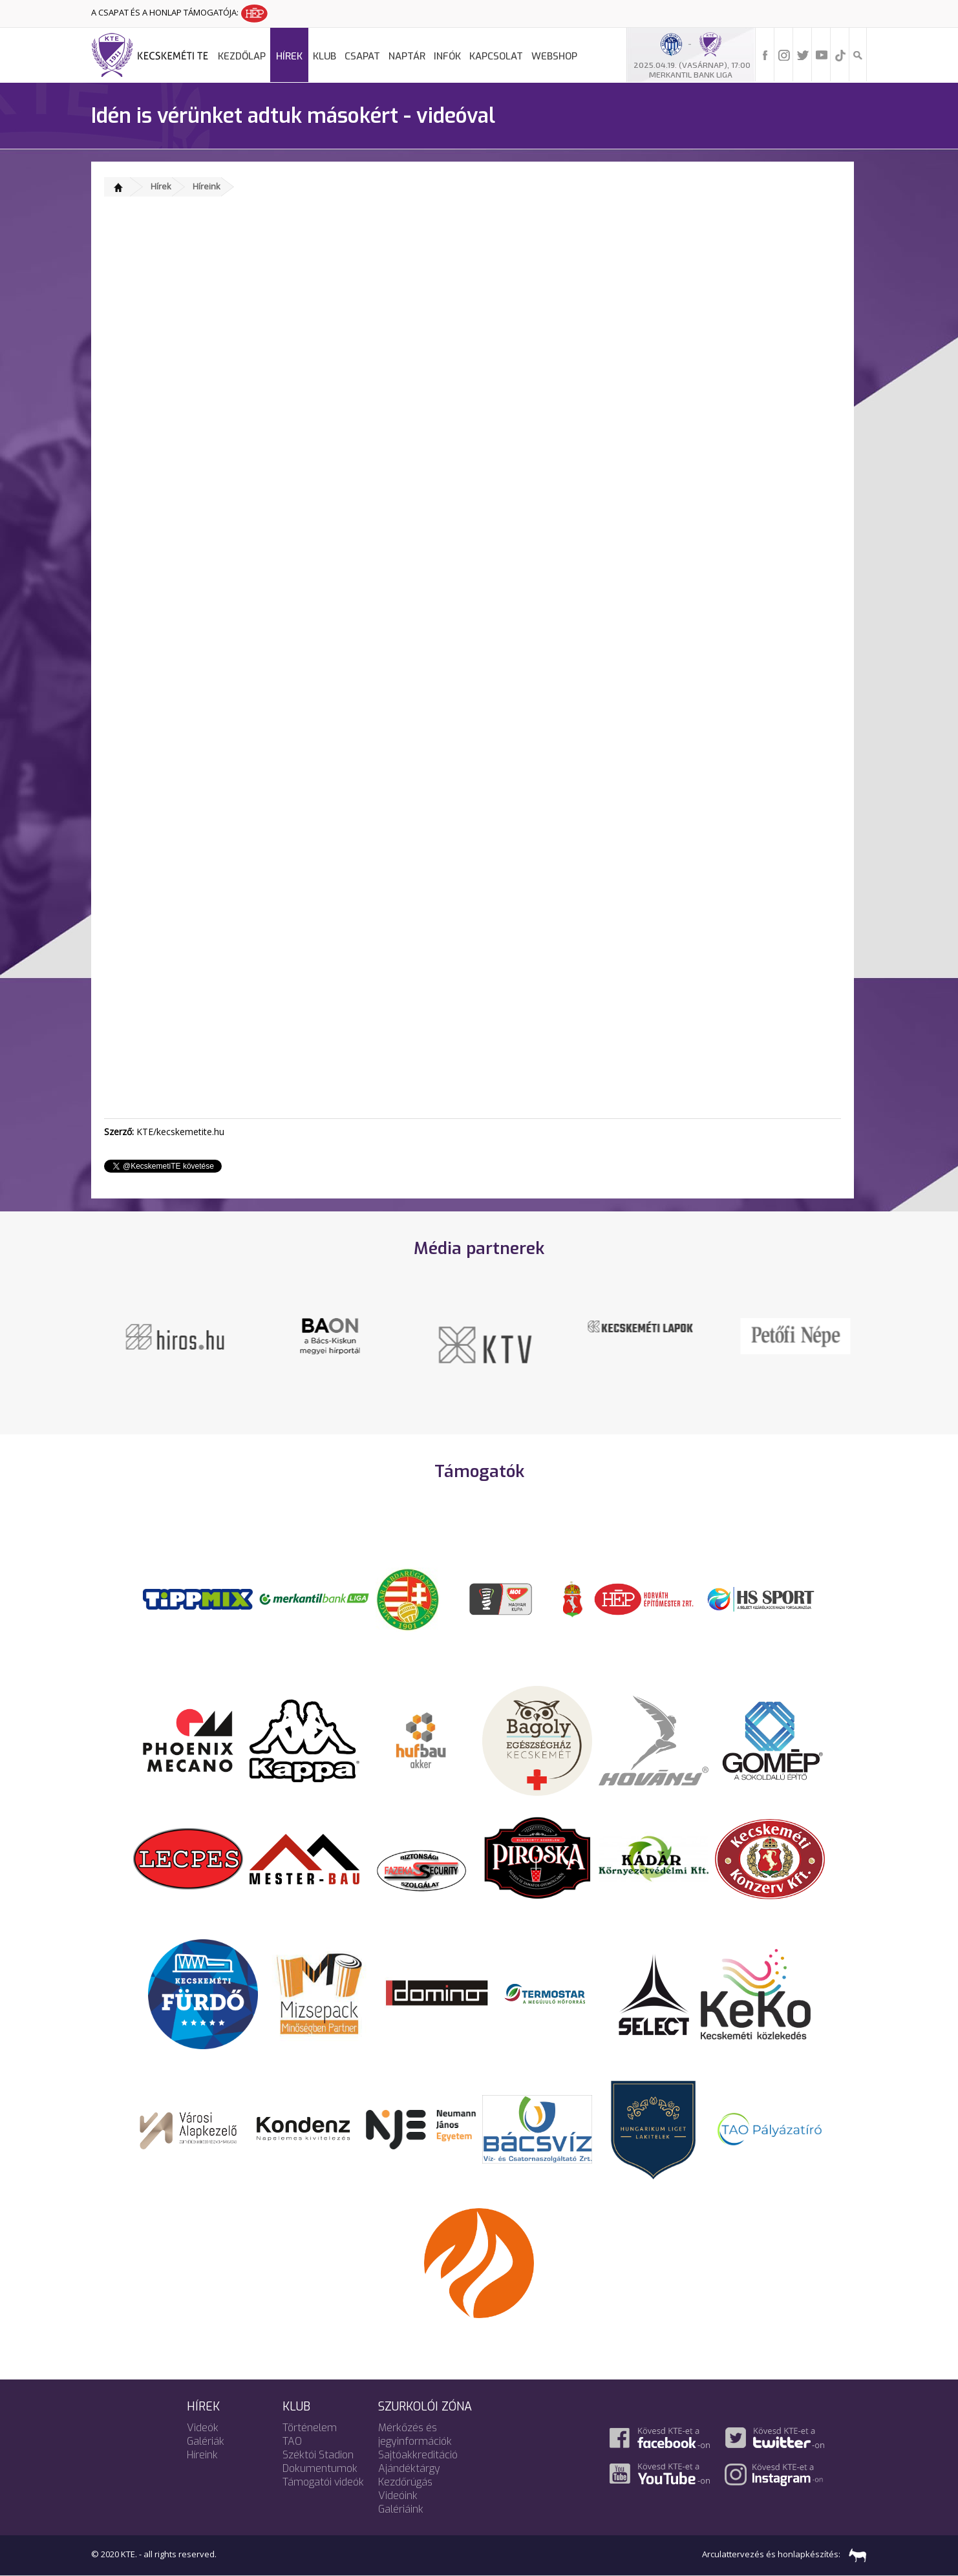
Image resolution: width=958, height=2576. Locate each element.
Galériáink (400, 2509)
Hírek (289, 56)
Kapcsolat (496, 56)
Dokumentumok (319, 2468)
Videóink (398, 2495)
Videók (202, 2427)
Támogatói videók (323, 2482)
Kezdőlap (242, 56)
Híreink (206, 186)
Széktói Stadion (318, 2455)
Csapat (362, 56)
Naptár (407, 56)
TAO (292, 2441)
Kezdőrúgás (405, 2482)
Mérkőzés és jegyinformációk (415, 2434)
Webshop (554, 56)
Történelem (309, 2427)
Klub (324, 56)
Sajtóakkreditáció (418, 2455)
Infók (447, 56)
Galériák (205, 2441)
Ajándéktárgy (409, 2468)
